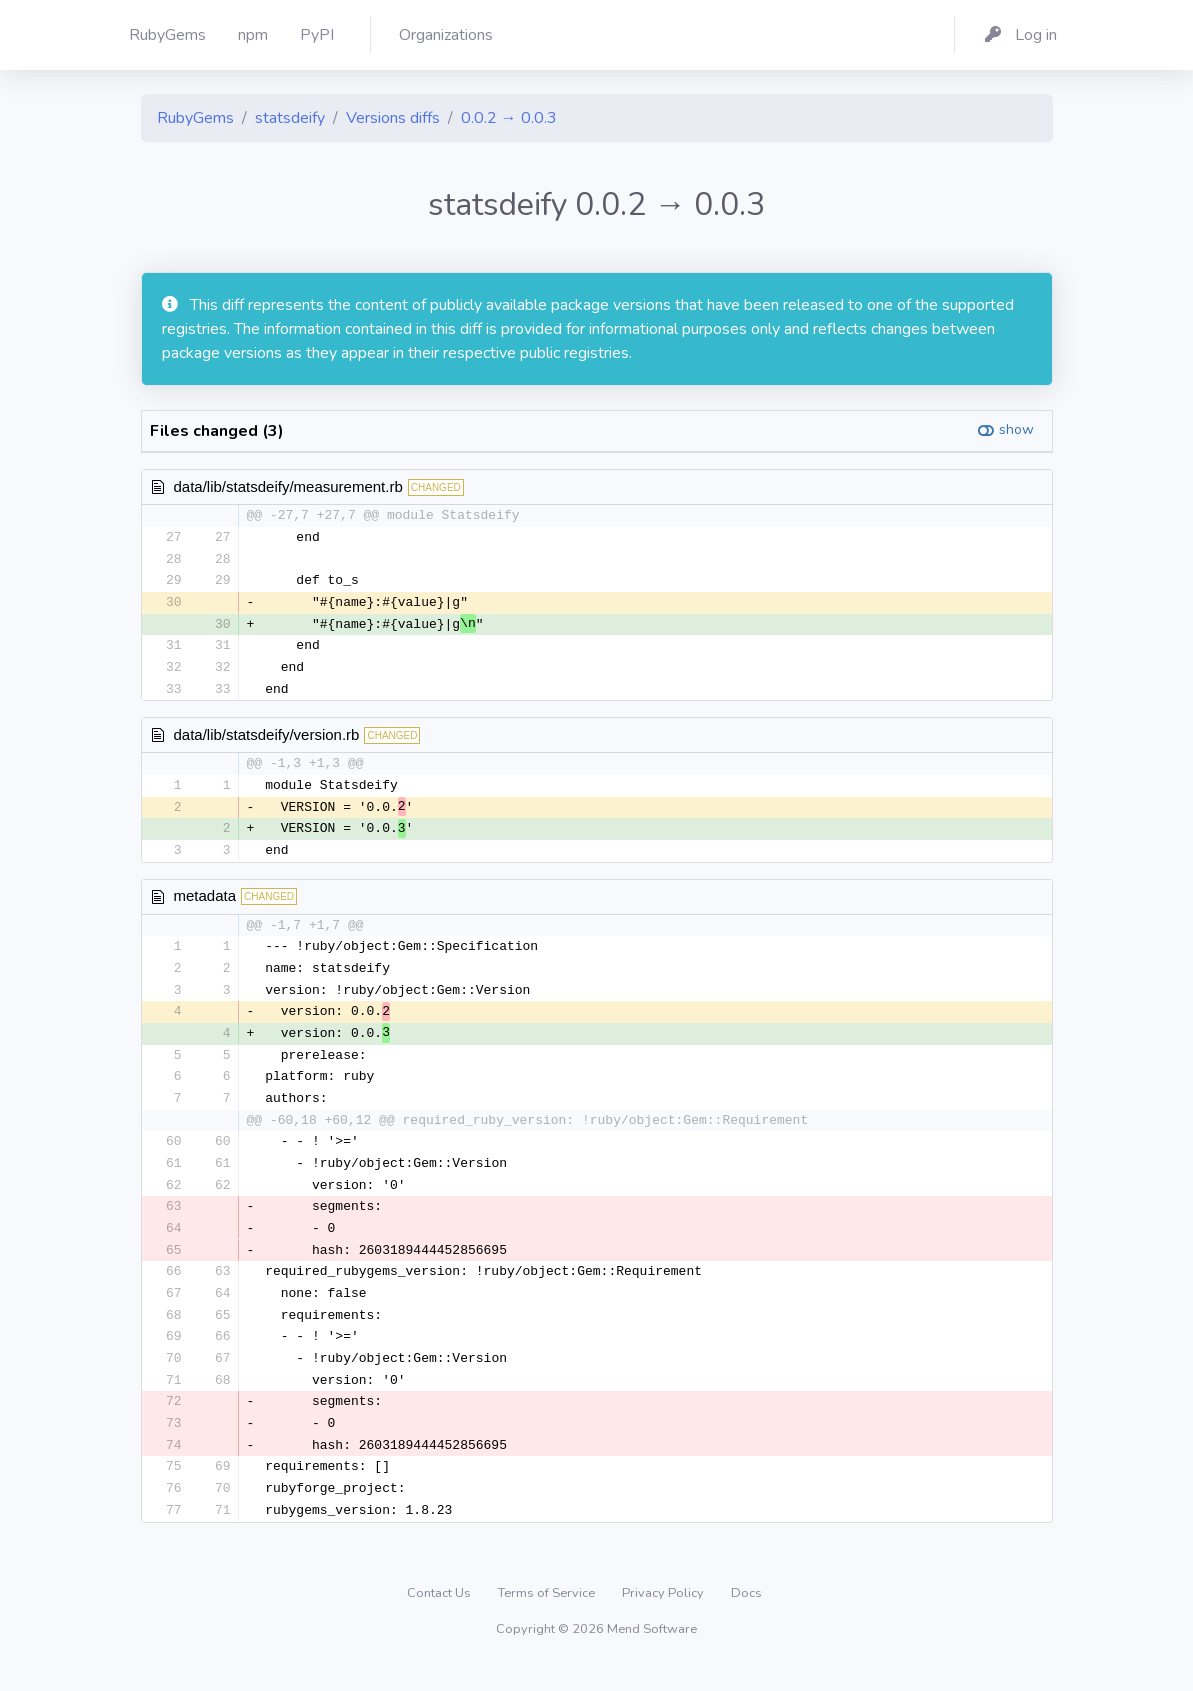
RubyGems (195, 118)
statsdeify (290, 118)
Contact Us (440, 1615)
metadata (205, 903)
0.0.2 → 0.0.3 (509, 118)
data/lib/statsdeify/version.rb (267, 739)
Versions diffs (393, 118)
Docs (746, 1615)
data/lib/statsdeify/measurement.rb (288, 486)
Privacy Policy (664, 1615)
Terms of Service (548, 1615)
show (1016, 429)
